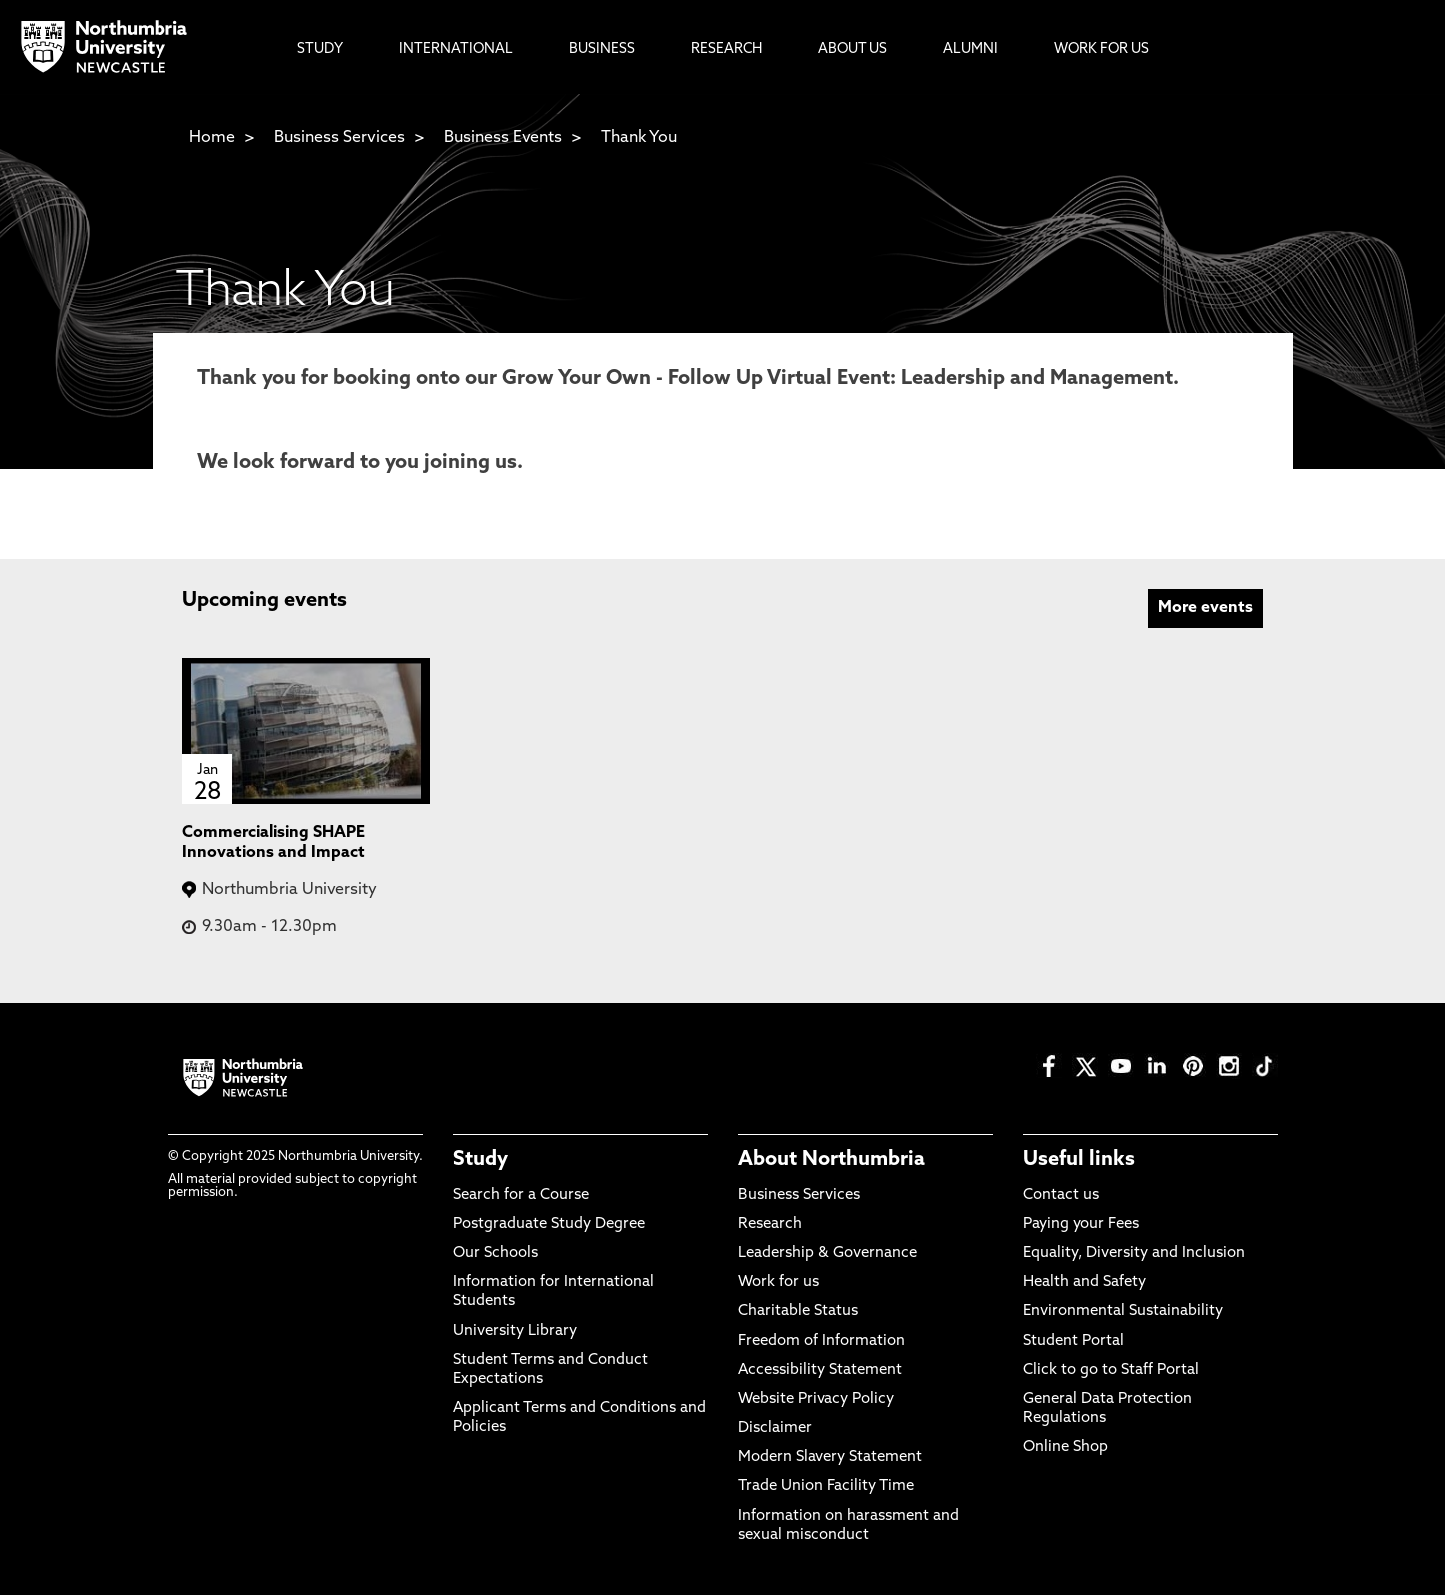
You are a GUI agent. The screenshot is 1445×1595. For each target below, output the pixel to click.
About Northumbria (831, 1160)
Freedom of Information (821, 1341)
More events (1205, 608)
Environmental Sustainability (1123, 1311)
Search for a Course (521, 1195)
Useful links (1079, 1160)
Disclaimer (775, 1428)
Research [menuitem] (726, 49)
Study (480, 1160)
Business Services (339, 138)
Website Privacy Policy (816, 1399)
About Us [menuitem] (852, 49)
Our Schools (495, 1253)
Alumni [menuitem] (970, 49)
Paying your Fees (1081, 1224)
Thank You (639, 138)
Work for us (778, 1282)
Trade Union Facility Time (826, 1486)
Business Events (503, 138)
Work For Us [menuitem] (1101, 49)
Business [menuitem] (602, 49)
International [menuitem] (456, 49)
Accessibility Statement (820, 1370)
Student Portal (1073, 1341)
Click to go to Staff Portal (1111, 1370)
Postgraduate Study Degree (549, 1224)
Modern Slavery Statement (830, 1457)
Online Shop (1065, 1447)
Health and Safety (1084, 1282)
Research (770, 1224)
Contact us (1061, 1195)
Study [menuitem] (320, 49)
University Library (515, 1331)
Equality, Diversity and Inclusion (1134, 1253)
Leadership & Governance (827, 1253)
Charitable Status (798, 1311)
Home (212, 138)
